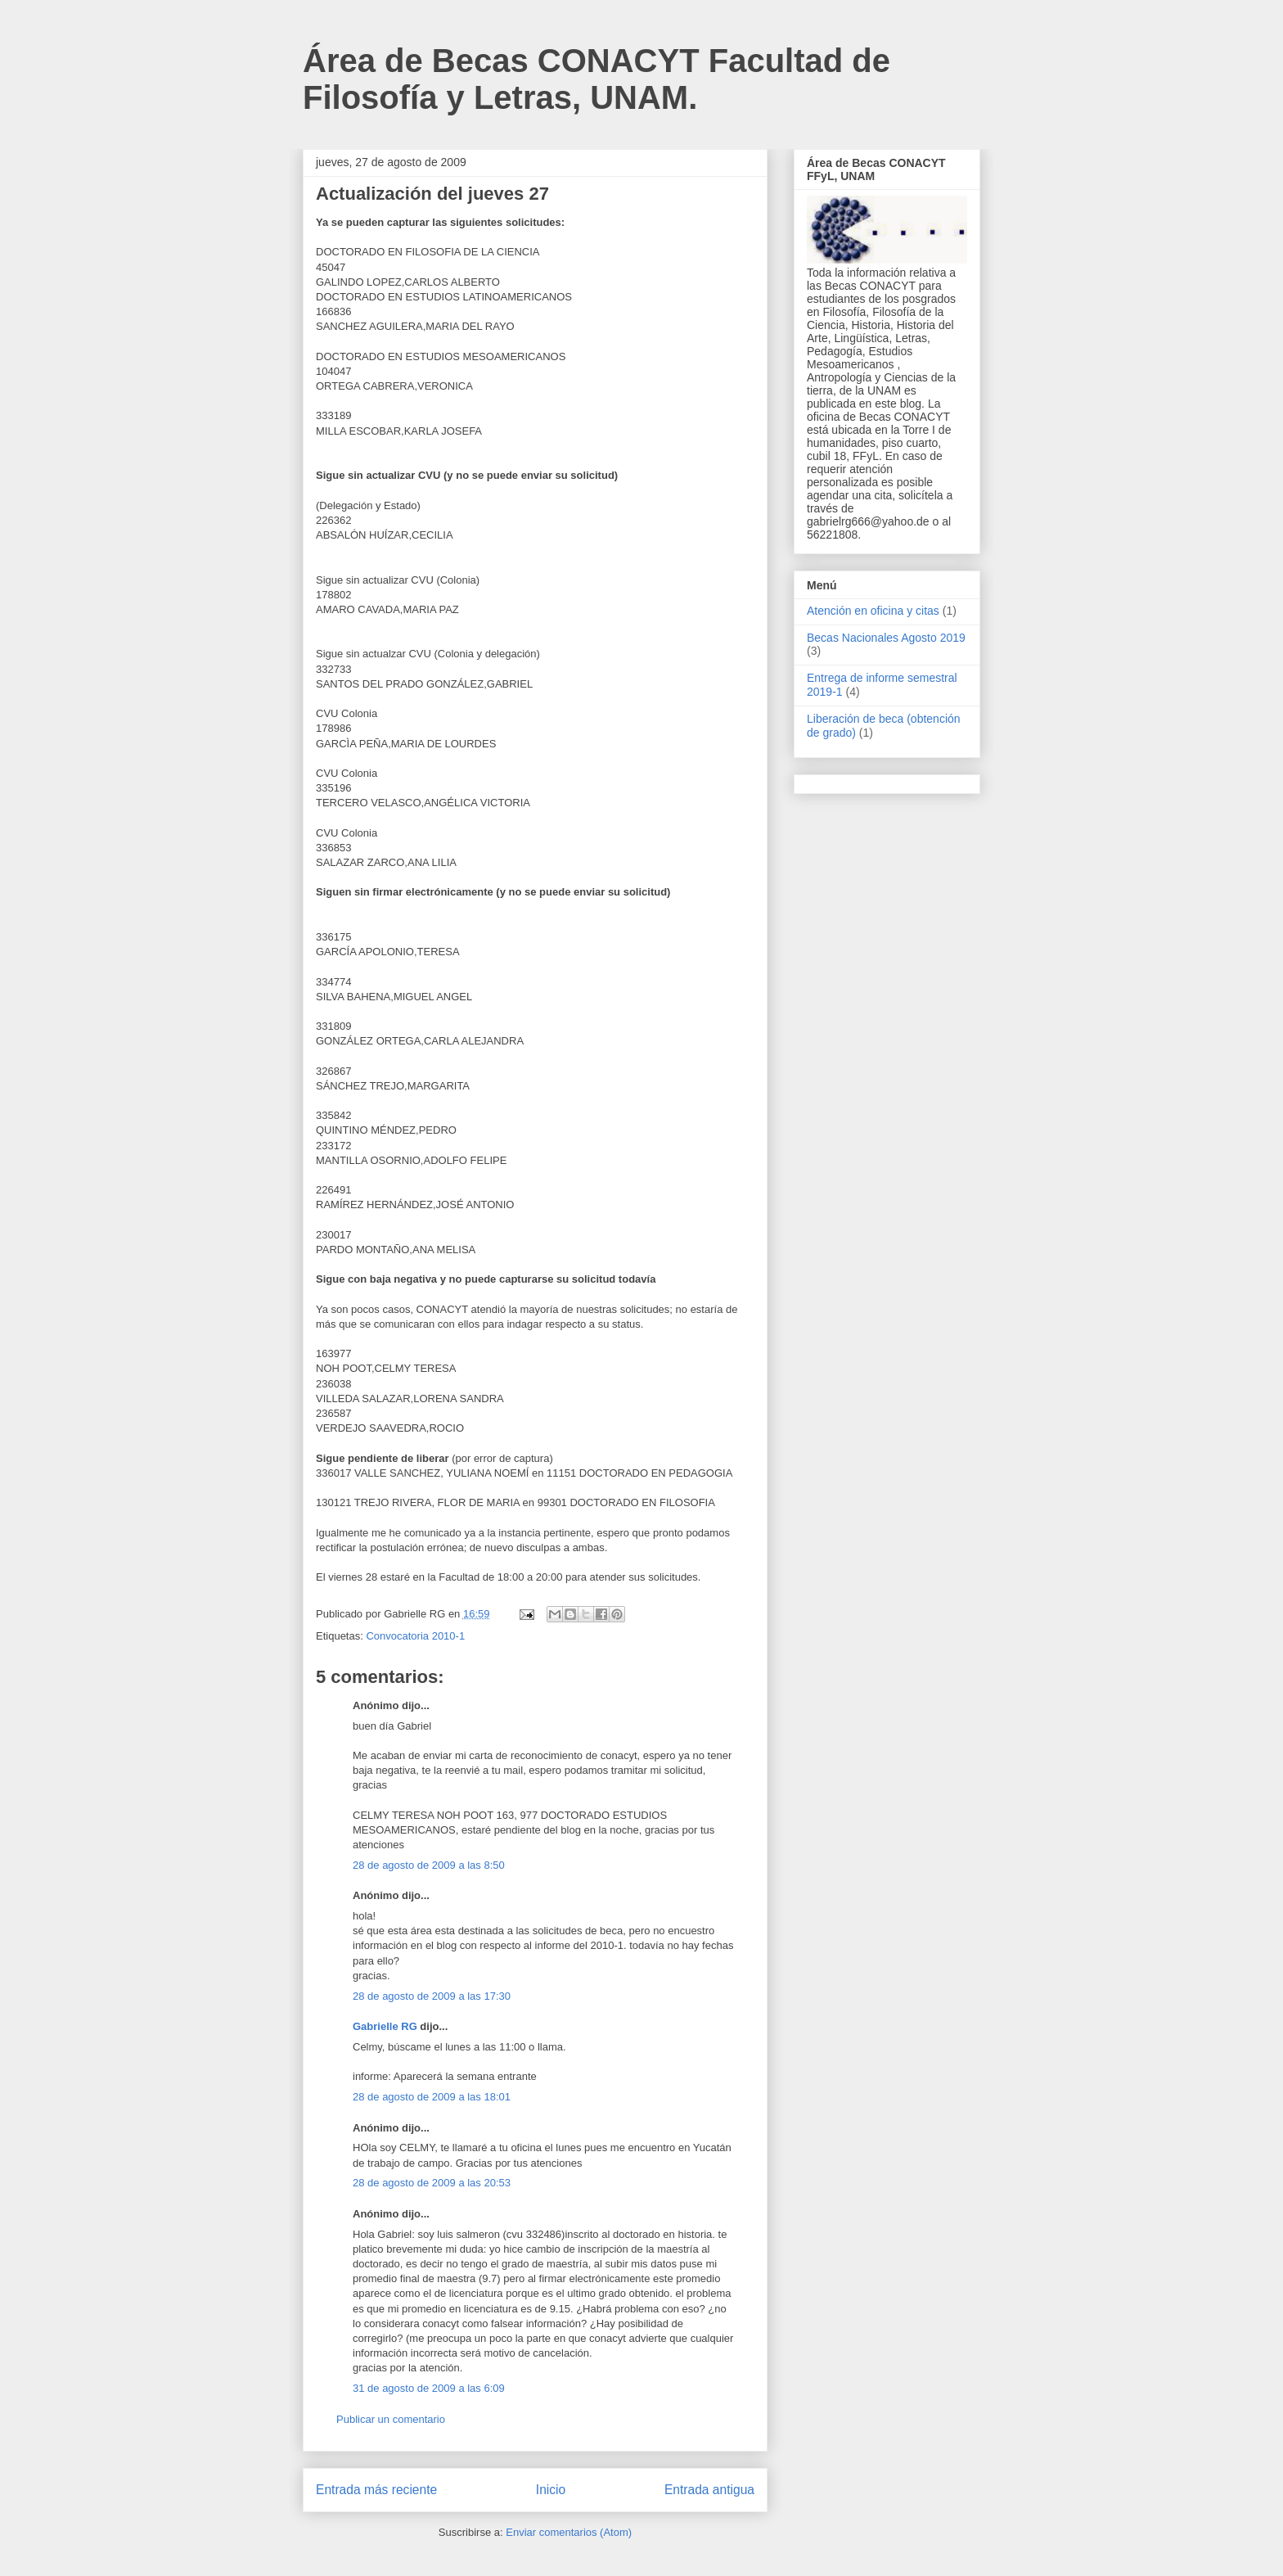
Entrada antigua (709, 2490)
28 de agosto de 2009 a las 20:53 (432, 2183)
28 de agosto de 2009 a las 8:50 (429, 1865)
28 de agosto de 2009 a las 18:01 (432, 2097)
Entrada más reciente (376, 2490)
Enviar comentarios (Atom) (569, 2532)
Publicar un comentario (390, 2419)
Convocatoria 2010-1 (415, 1636)
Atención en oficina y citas (873, 610)
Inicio (550, 2490)
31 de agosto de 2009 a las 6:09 (429, 2388)
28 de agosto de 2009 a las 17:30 (432, 1996)
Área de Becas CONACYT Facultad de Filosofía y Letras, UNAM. (596, 79)
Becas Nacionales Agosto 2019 (886, 637)
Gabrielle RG (385, 2026)
